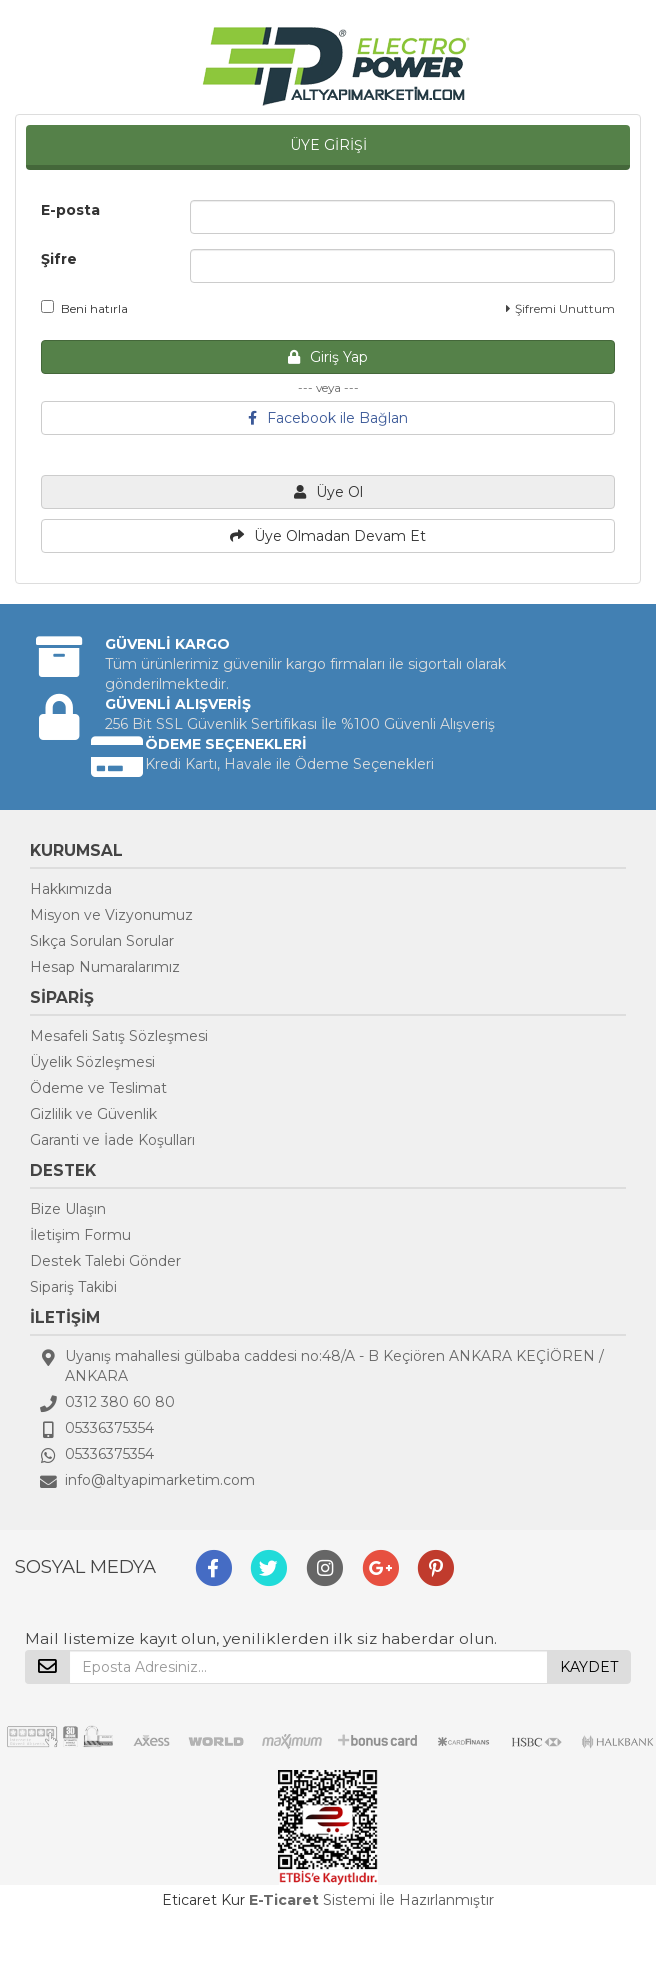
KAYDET (589, 1667)
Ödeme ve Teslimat (98, 1088)
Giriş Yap (328, 357)
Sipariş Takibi (73, 1287)
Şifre (59, 259)
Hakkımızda (71, 889)
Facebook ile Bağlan (328, 418)
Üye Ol (328, 492)
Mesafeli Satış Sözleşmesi (119, 1036)
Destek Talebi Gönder (105, 1261)
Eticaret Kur (203, 1900)
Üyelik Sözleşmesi (92, 1062)
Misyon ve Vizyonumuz (111, 915)
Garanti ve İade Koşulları (112, 1140)
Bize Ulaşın (68, 1209)
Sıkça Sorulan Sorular (102, 941)
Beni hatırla (84, 308)
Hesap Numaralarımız (105, 967)
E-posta (70, 210)
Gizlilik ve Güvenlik (93, 1114)
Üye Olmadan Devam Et (328, 536)
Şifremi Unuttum (560, 308)
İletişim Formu (80, 1235)
